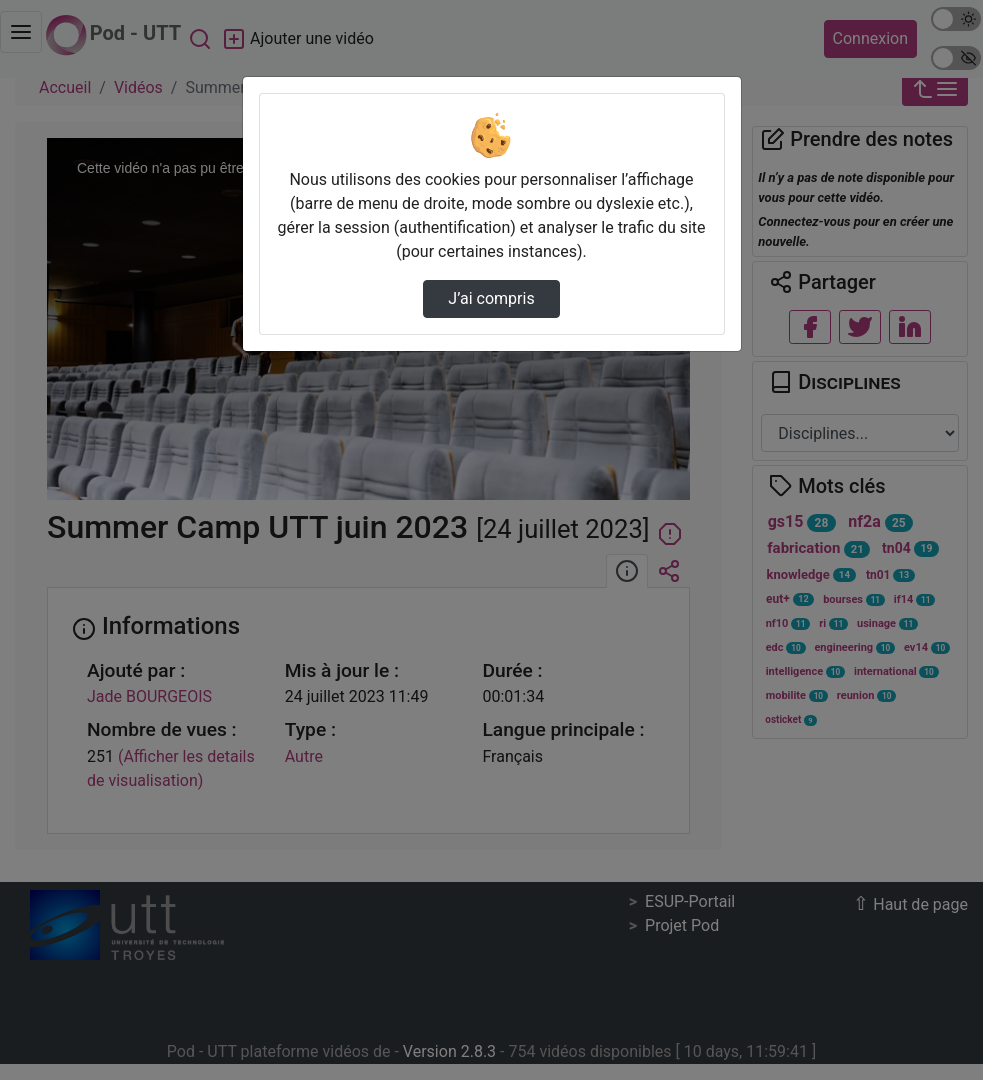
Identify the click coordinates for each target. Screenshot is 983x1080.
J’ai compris (491, 298)
